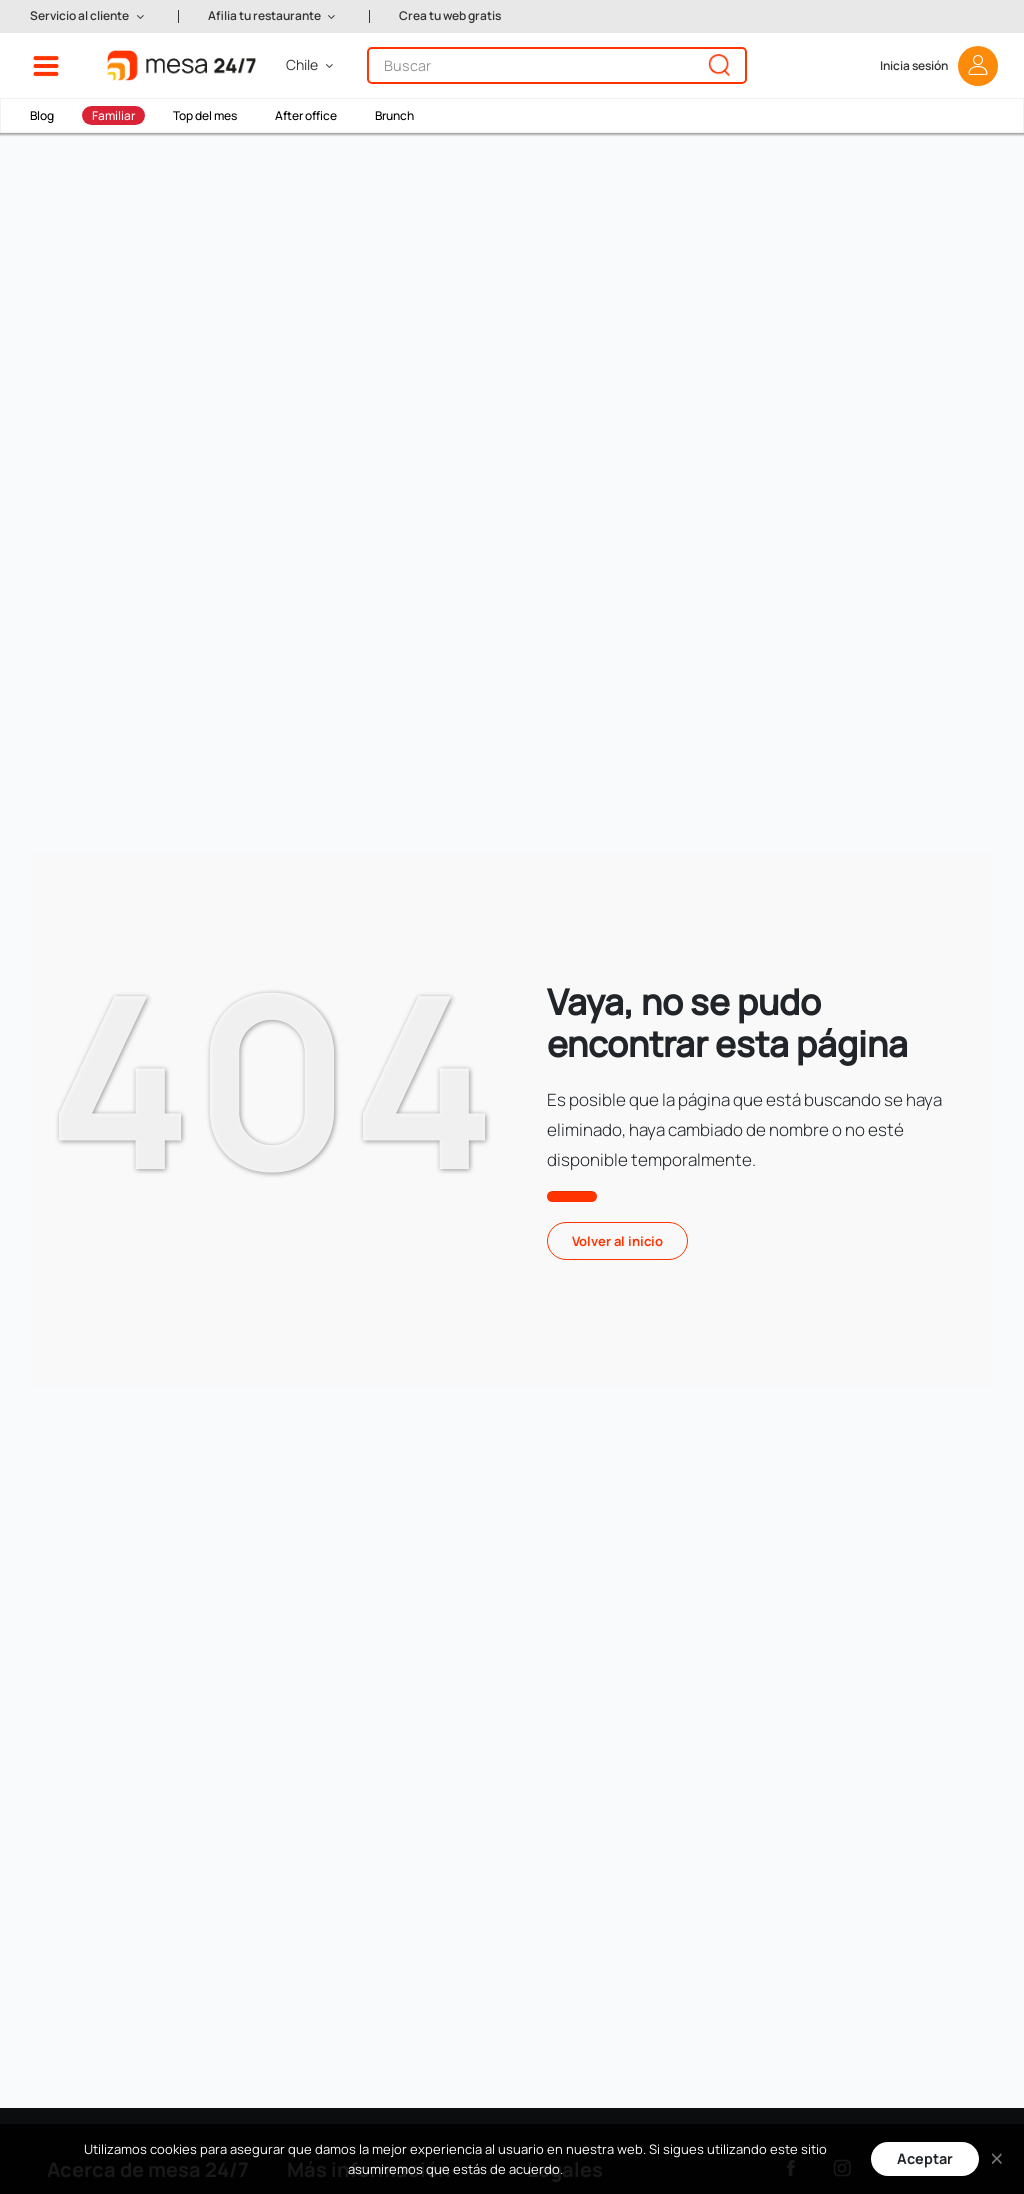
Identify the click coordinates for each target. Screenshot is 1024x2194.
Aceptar (925, 2158)
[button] (89, 16)
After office (306, 115)
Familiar (113, 115)
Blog (42, 115)
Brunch (394, 115)
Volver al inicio (617, 1241)
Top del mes (205, 115)
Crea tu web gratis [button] (450, 15)
